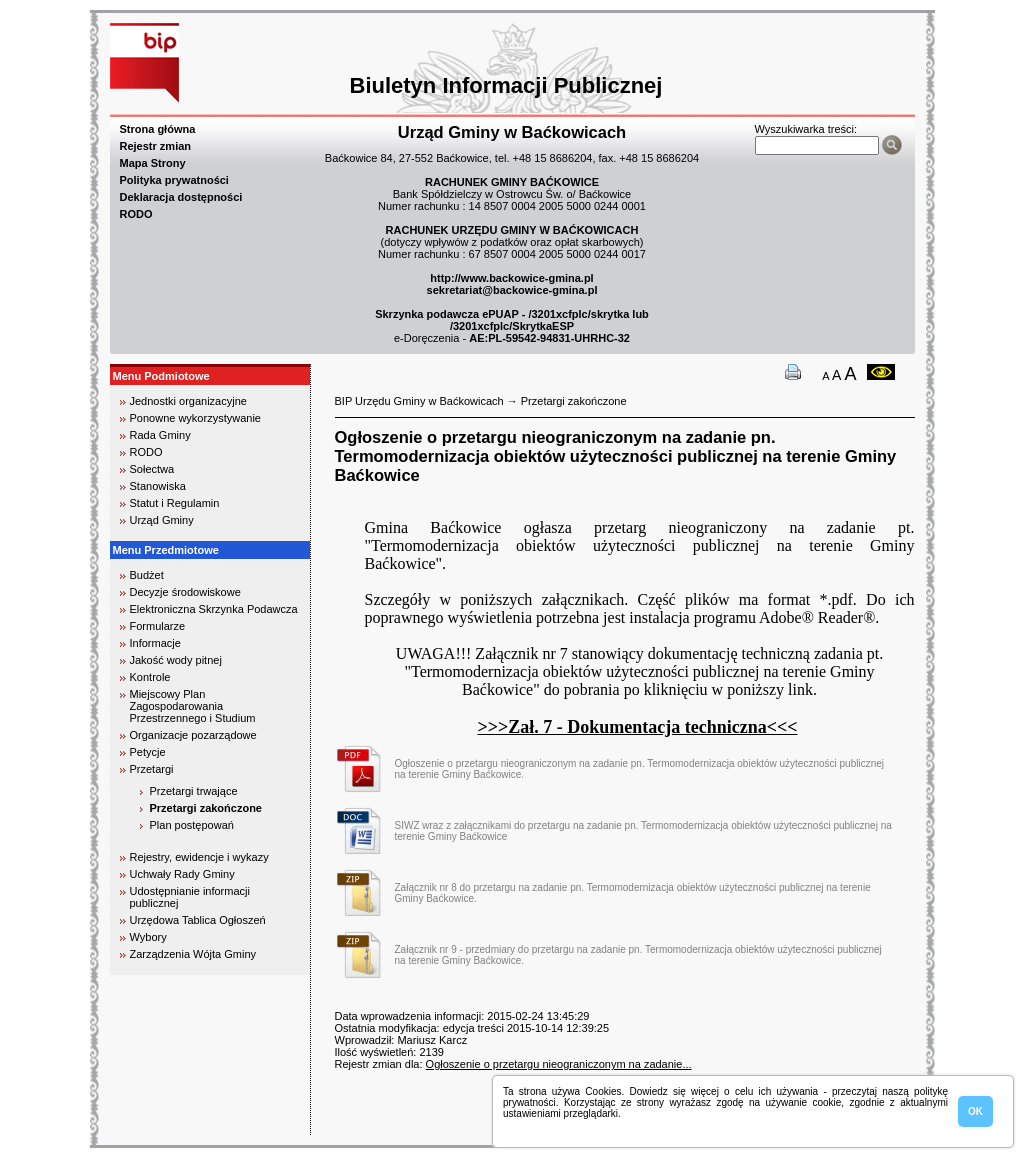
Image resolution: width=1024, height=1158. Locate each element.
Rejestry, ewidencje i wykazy (199, 857)
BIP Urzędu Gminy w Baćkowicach (419, 401)
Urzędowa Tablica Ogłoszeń (198, 920)
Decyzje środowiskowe (185, 592)
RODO (136, 214)
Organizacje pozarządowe (193, 735)
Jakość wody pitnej (176, 660)
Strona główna (158, 129)
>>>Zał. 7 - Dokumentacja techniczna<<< (637, 727)
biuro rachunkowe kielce (174, 1126)
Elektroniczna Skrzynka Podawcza (214, 609)
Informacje (155, 643)
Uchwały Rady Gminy (182, 874)
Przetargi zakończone (206, 808)
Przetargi (152, 769)
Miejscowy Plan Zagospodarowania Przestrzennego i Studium (193, 706)
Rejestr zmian (156, 146)
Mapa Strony (153, 163)
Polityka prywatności (174, 180)
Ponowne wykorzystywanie (195, 418)
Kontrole (150, 677)
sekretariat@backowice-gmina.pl (512, 290)
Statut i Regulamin (175, 503)
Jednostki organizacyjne (188, 401)
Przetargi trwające (194, 791)
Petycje (148, 752)
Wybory (148, 937)
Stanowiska (158, 486)
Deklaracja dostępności (181, 197)
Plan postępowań (192, 825)
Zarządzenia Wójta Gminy (193, 954)
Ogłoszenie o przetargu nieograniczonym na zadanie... (559, 1064)
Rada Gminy (160, 435)
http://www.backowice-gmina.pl (511, 278)
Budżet (147, 575)
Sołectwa (152, 469)
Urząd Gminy (162, 520)
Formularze (158, 626)
